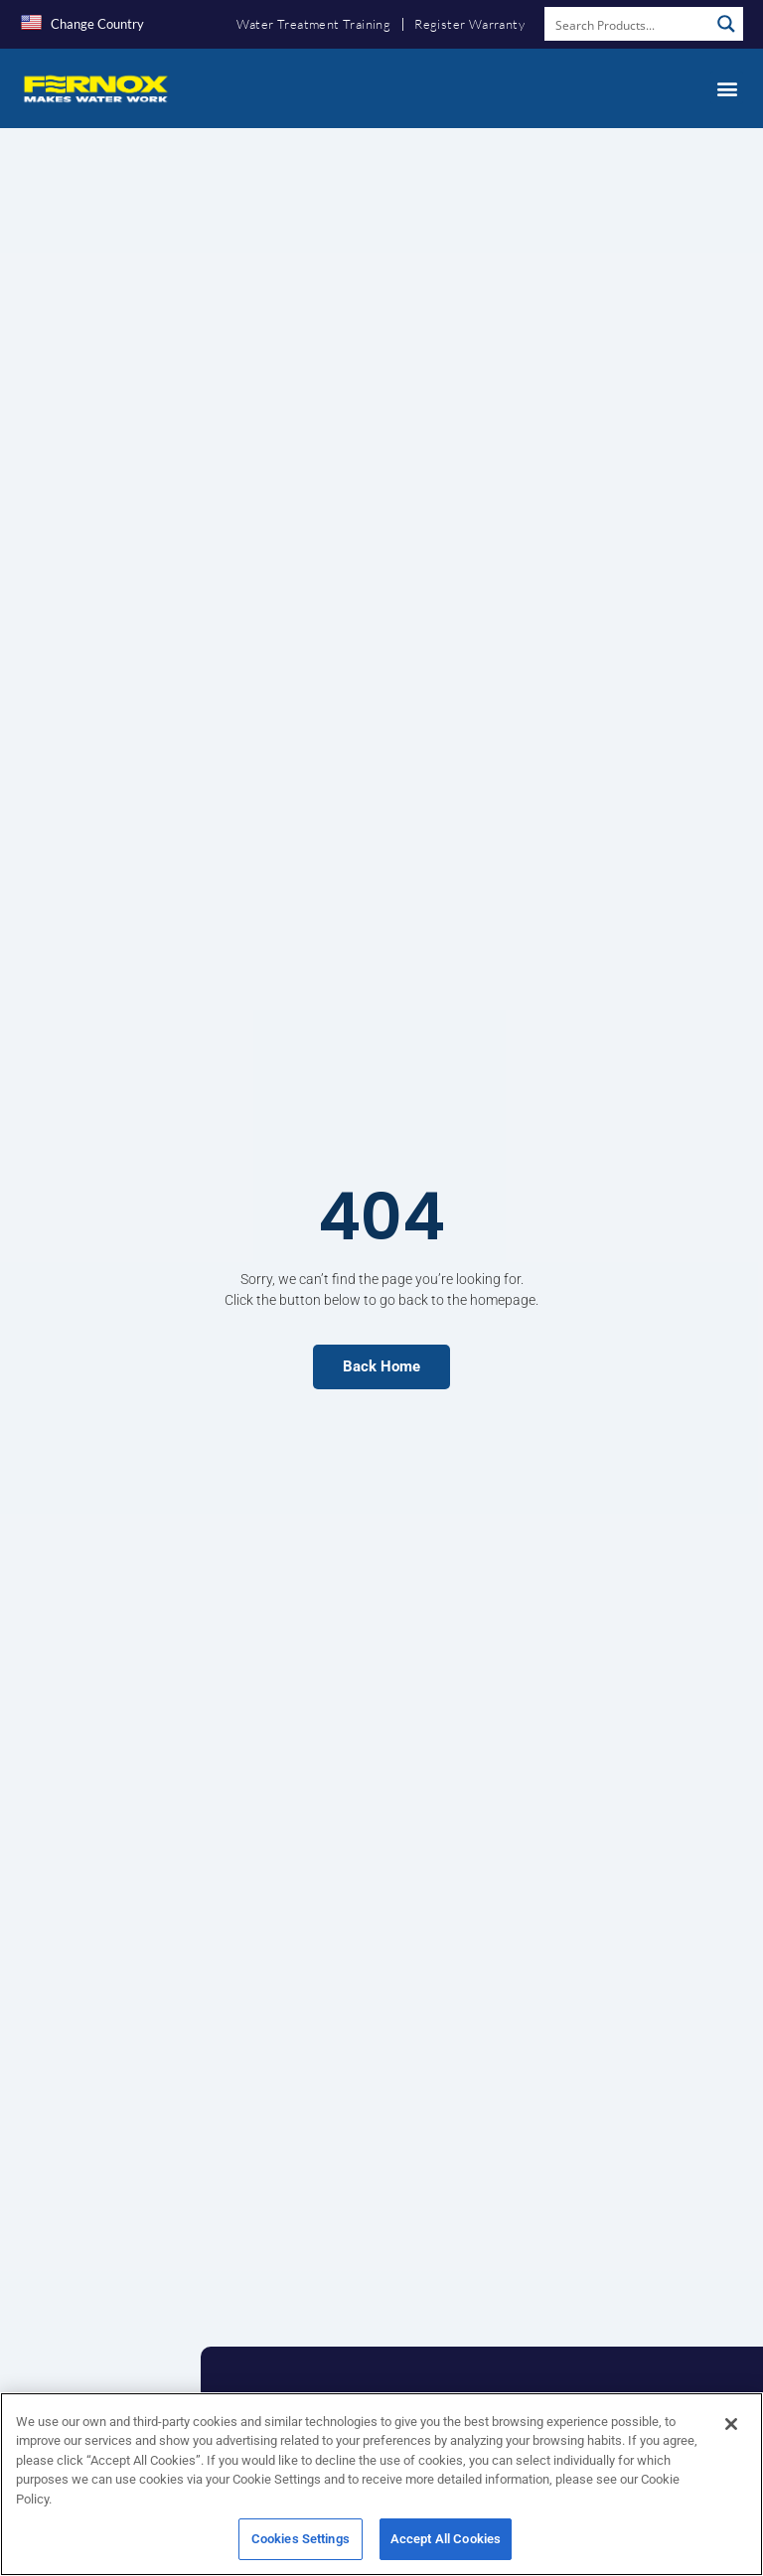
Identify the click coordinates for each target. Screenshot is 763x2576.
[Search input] (627, 24)
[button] (726, 88)
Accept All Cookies (445, 2545)
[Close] (731, 2430)
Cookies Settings (300, 2545)
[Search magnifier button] (726, 24)
